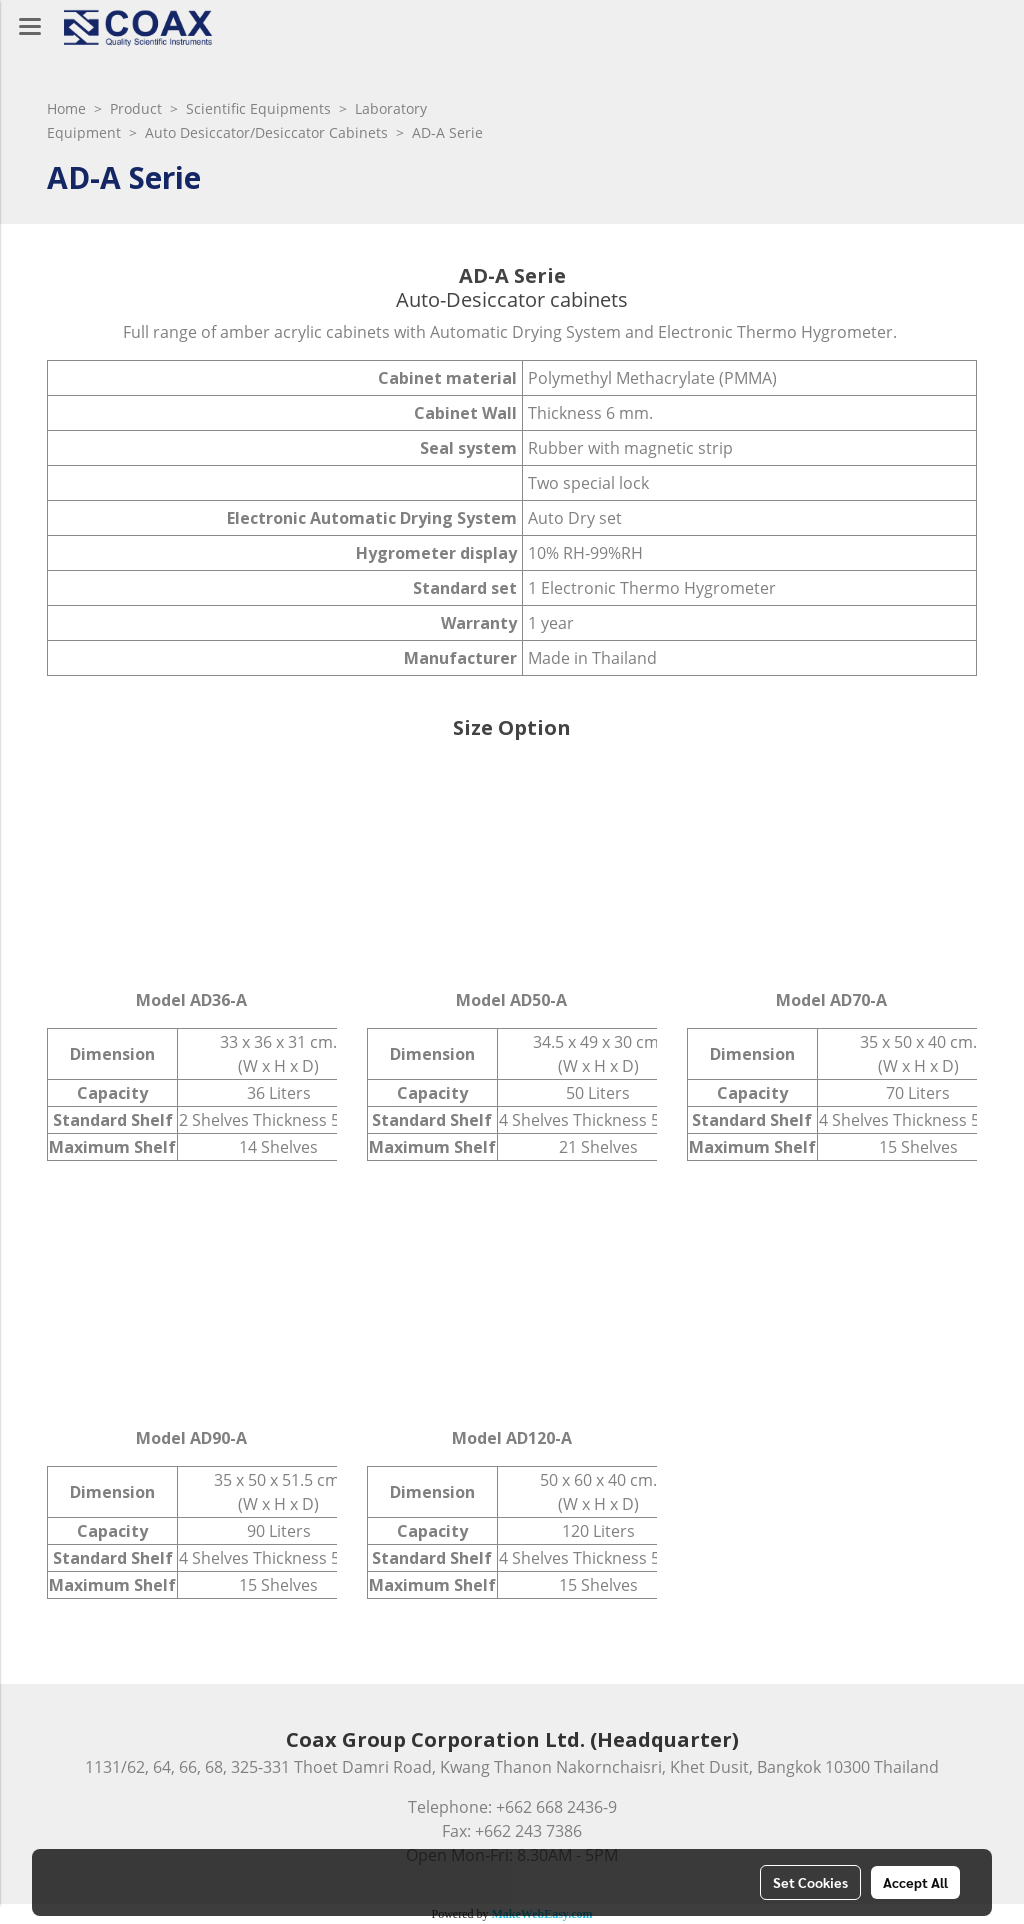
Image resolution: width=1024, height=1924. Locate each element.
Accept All (915, 1882)
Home (66, 108)
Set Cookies (810, 1882)
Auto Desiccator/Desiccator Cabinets (266, 132)
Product (136, 108)
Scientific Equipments (258, 108)
